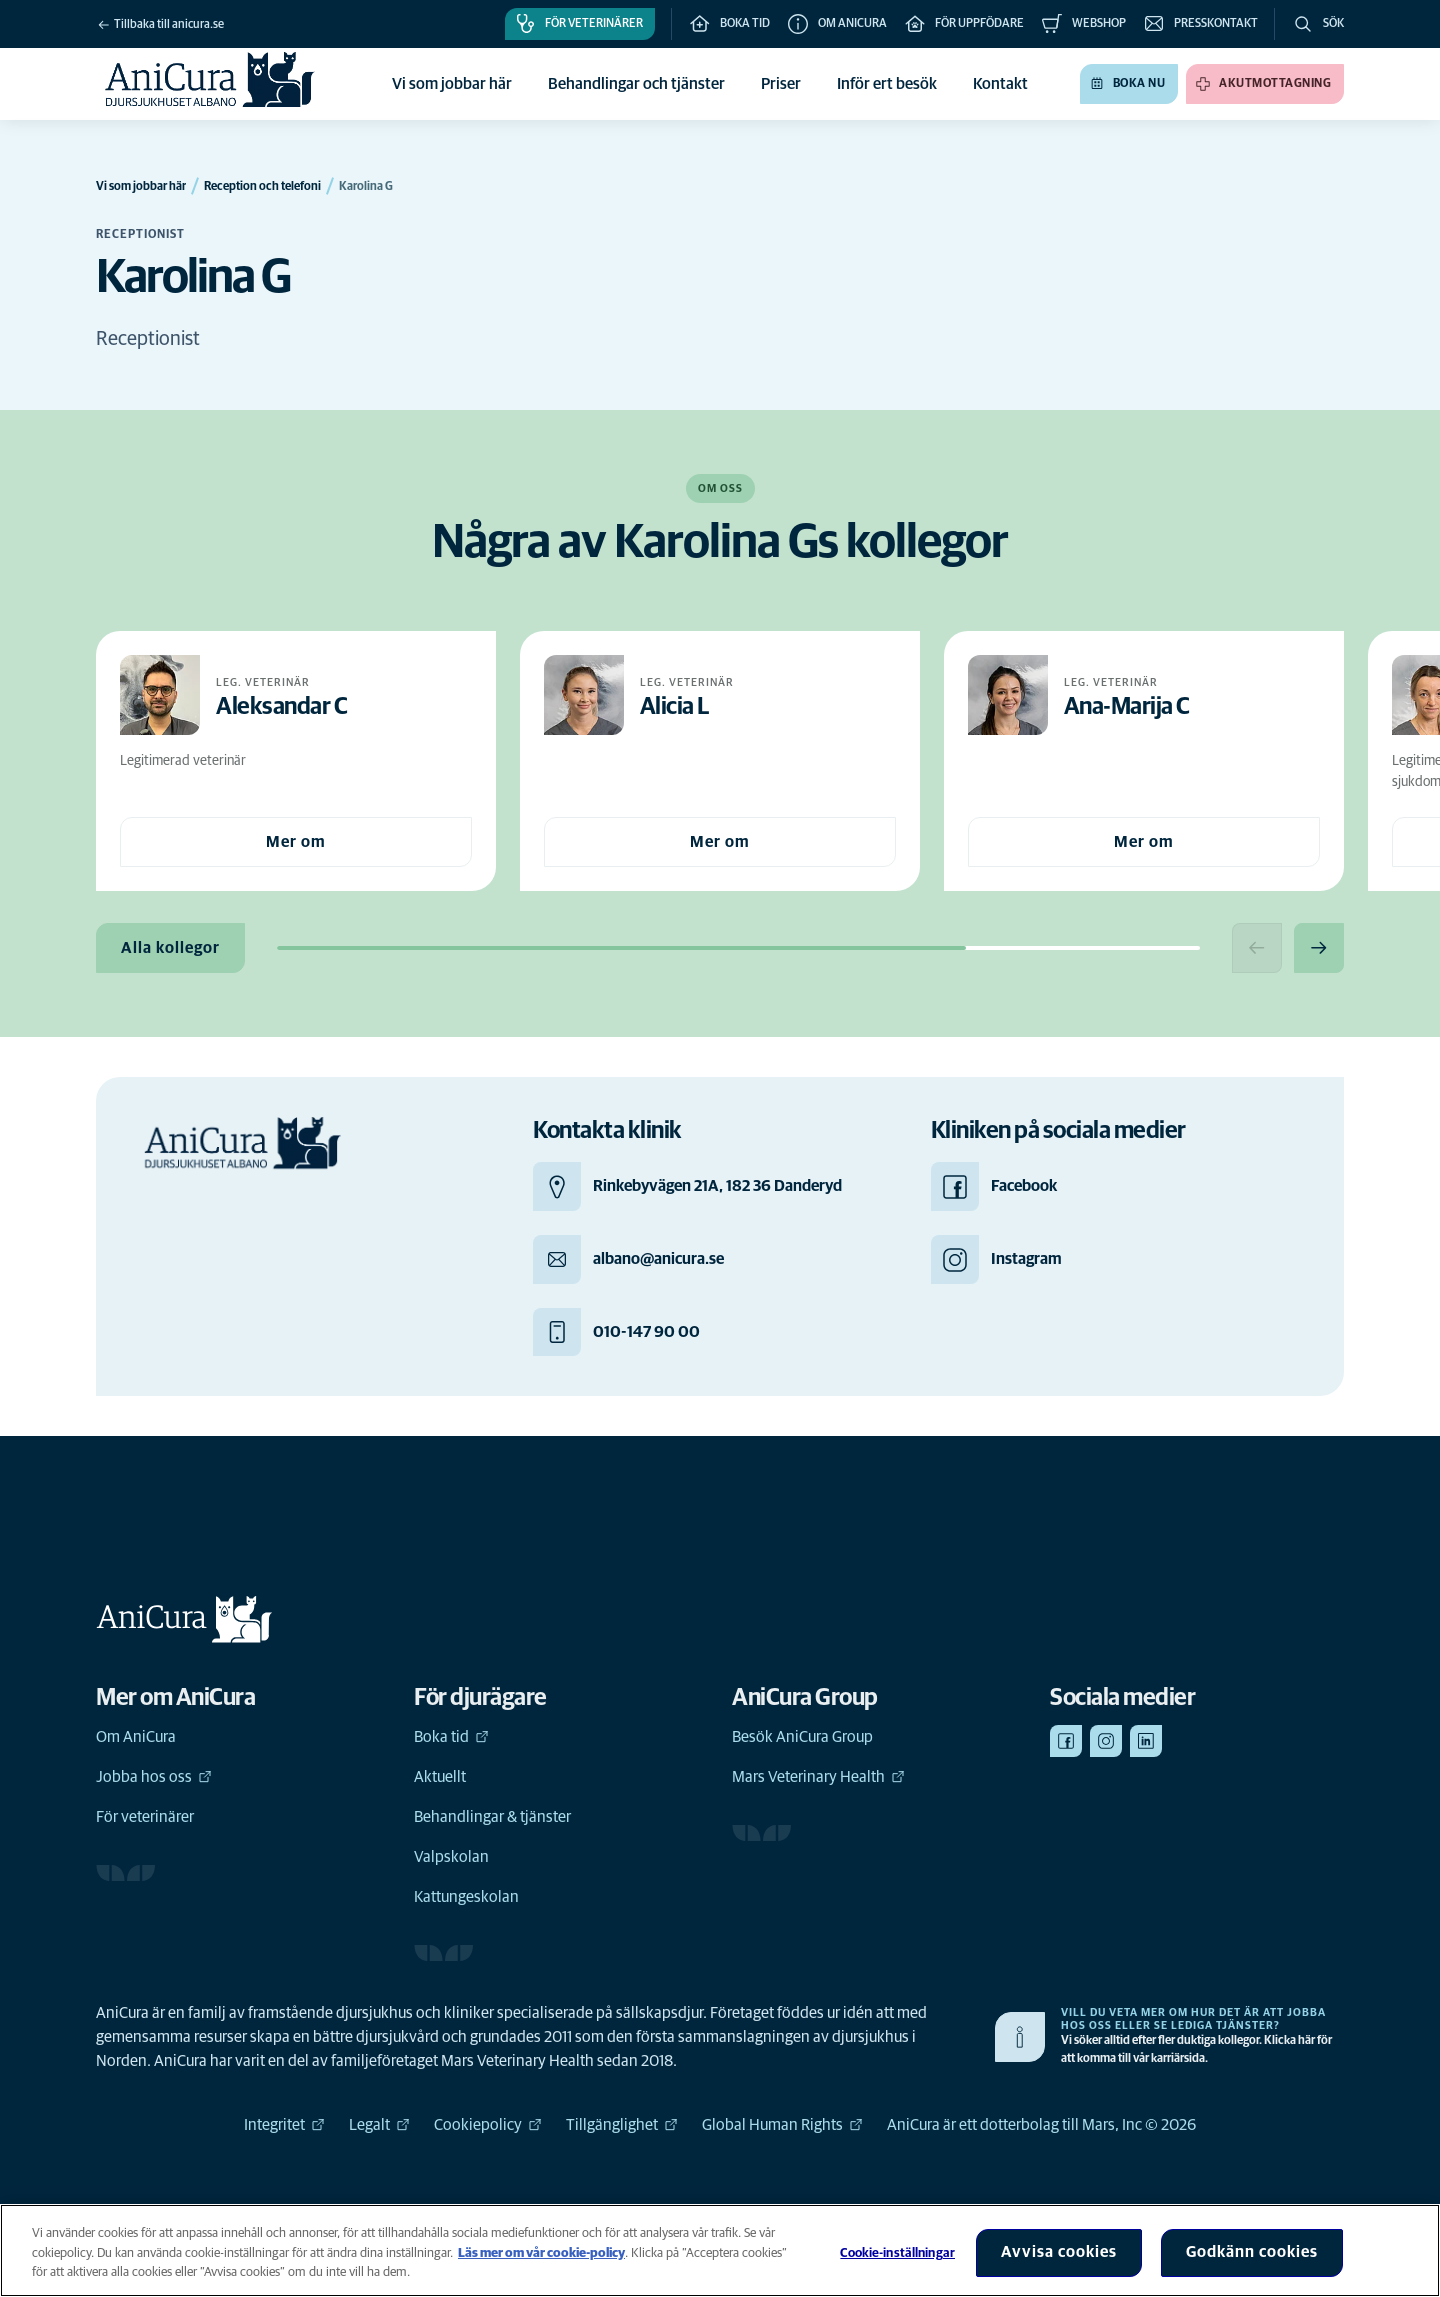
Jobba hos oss (154, 1777)
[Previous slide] (1257, 948)
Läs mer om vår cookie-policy (541, 2253)
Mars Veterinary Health (818, 1777)
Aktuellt (440, 1777)
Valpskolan (451, 1857)
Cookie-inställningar (897, 2253)
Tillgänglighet (622, 2125)
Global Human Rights (782, 2125)
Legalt (379, 2125)
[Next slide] (1319, 948)
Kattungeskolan (466, 1897)
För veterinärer (145, 1817)
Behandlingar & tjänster (492, 1817)
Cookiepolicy (488, 2125)
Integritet (284, 2125)
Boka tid (451, 1737)
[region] (720, 2250)
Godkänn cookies (1252, 2252)
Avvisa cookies (1059, 2252)
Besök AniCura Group (802, 1737)
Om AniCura (136, 1737)
